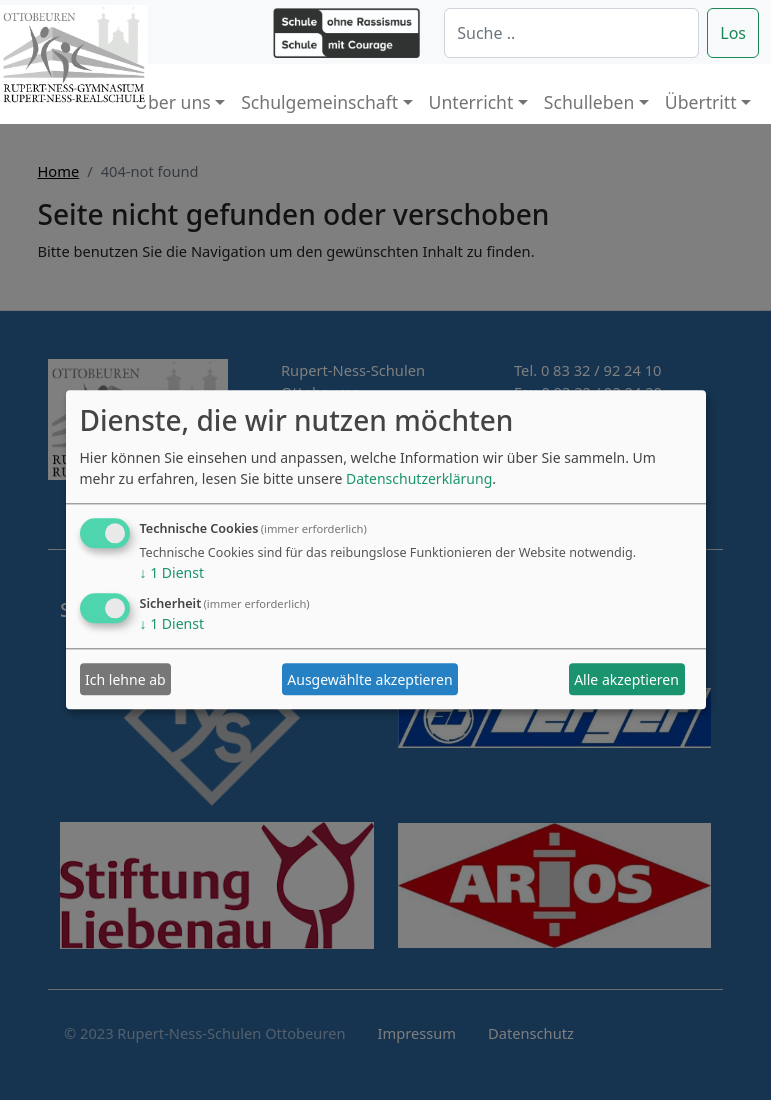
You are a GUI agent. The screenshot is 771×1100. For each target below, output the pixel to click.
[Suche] (571, 33)
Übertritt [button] (701, 102)
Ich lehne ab (125, 679)
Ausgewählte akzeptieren (369, 679)
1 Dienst (172, 573)
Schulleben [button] (589, 102)
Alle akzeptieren (626, 679)
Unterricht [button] (471, 102)
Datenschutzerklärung (419, 479)
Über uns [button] (173, 102)
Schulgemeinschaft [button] (319, 102)
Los (733, 33)
